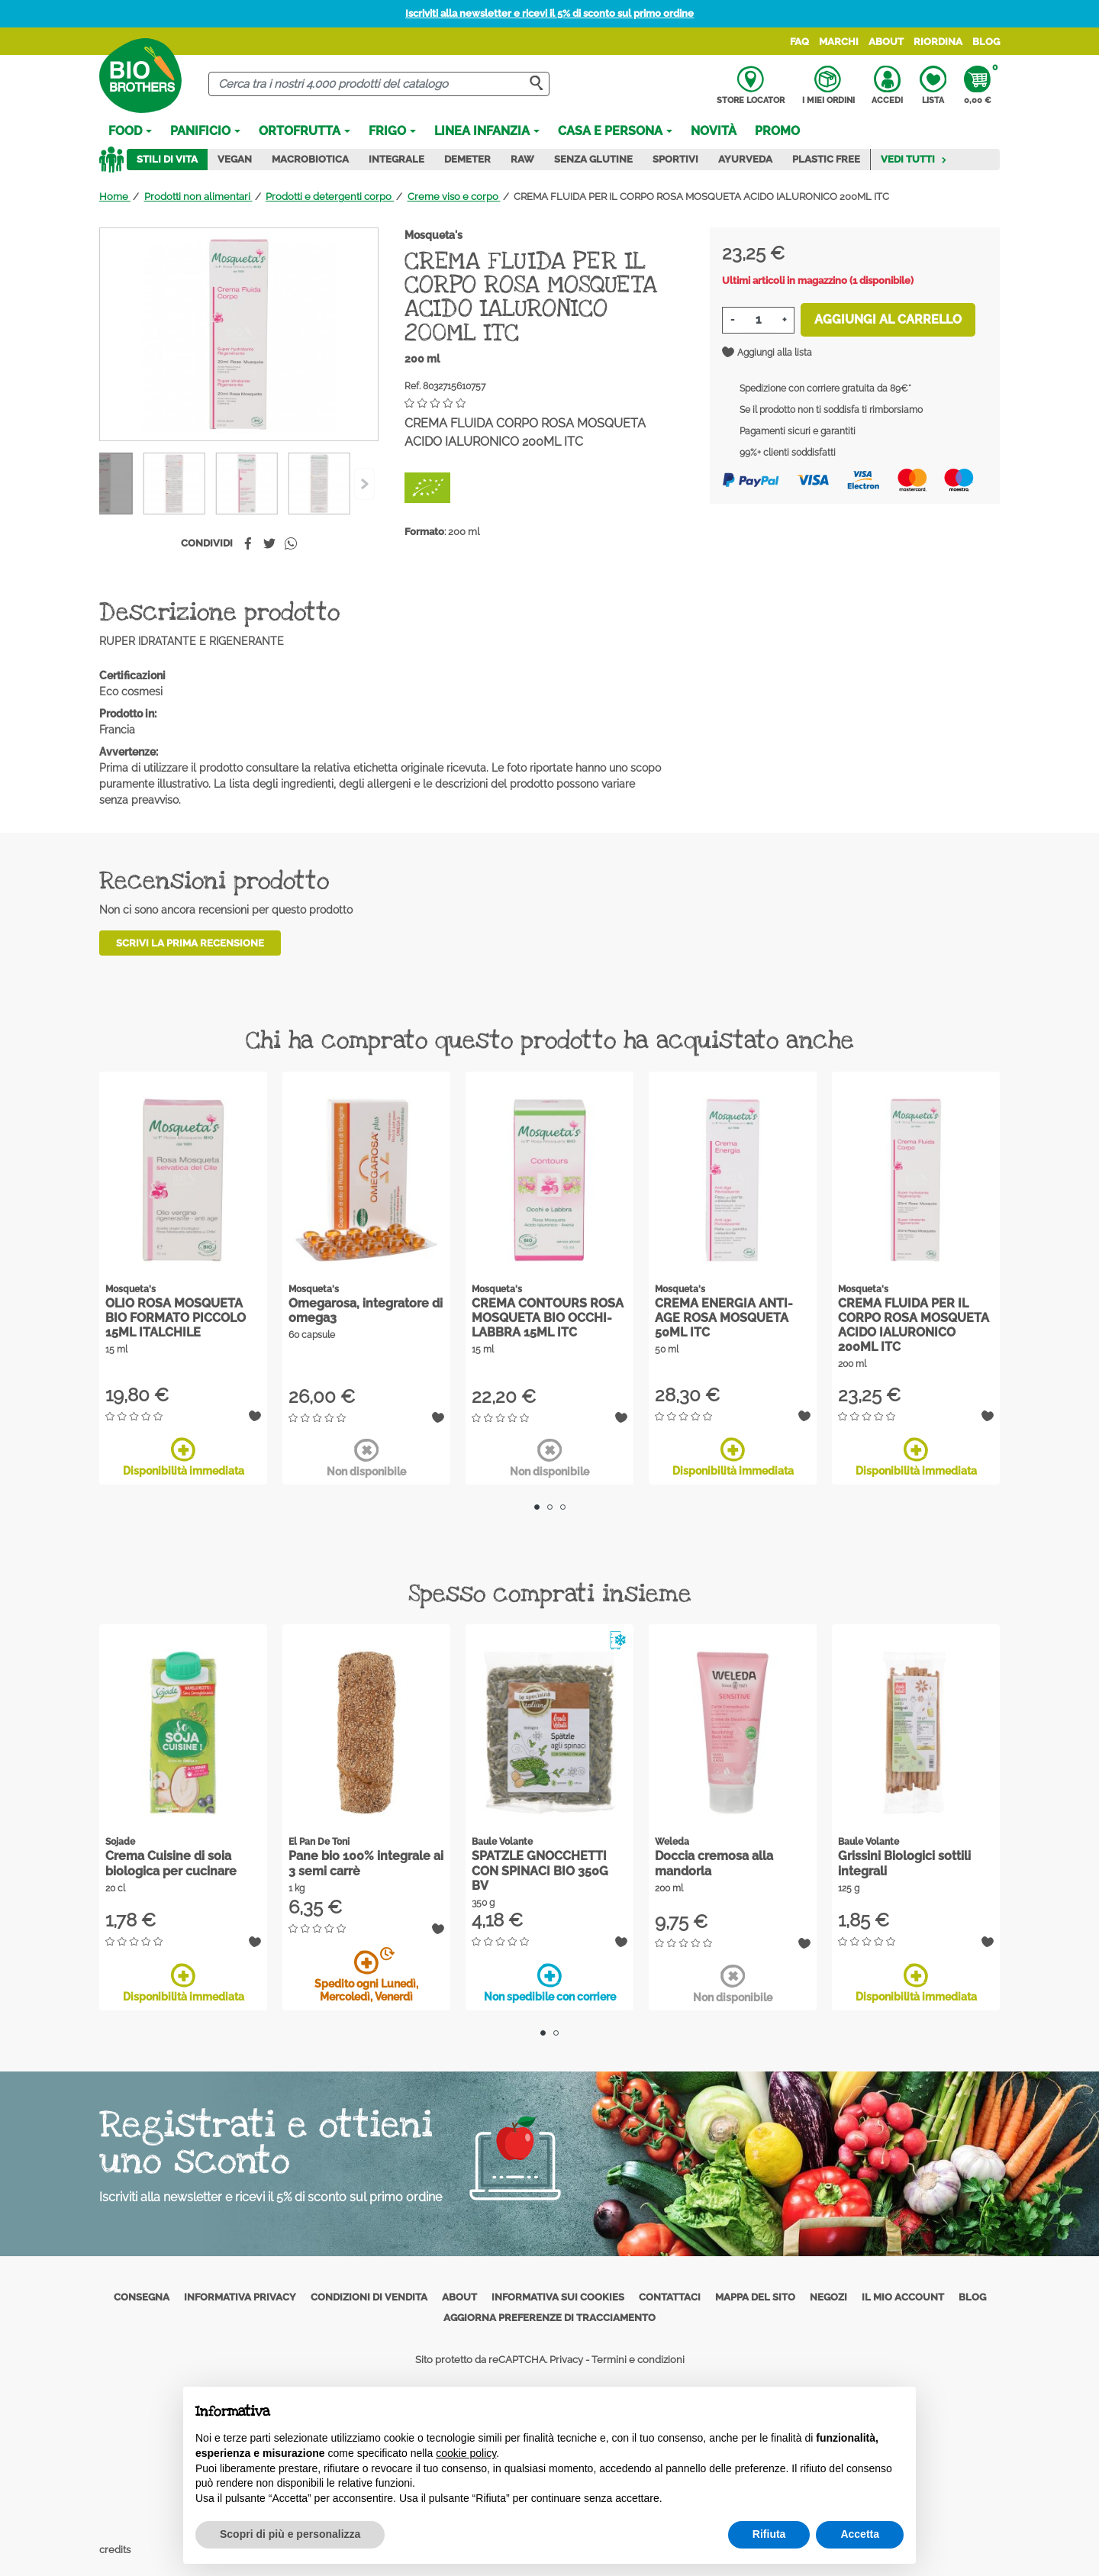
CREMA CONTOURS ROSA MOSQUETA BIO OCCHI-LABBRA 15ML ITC (548, 1318)
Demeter (467, 159)
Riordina (938, 41)
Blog (986, 41)
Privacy (566, 2359)
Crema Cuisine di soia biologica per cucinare (171, 1863)
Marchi (839, 41)
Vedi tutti (914, 159)
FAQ (799, 41)
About (886, 41)
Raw (522, 159)
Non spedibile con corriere (550, 1983)
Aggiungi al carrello (888, 319)
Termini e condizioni (638, 2359)
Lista (933, 85)
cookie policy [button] (466, 2453)
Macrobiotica (310, 159)
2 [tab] (549, 1507)
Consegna (141, 2297)
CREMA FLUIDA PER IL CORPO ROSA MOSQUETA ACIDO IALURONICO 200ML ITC (913, 1325)
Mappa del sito (755, 2297)
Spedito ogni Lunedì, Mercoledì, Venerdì (366, 1976)
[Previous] (364, 484)
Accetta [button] (859, 2534)
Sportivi (675, 159)
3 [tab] (562, 1507)
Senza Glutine (593, 159)
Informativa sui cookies (557, 2297)
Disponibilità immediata (183, 1457)
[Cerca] (379, 84)
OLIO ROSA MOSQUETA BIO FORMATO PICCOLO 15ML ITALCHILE (175, 1318)
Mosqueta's (433, 235)
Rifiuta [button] (769, 2534)
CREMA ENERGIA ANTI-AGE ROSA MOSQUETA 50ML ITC (724, 1318)
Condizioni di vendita (369, 2297)
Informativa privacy (240, 2297)
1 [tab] (536, 1507)
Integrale (396, 159)
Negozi (828, 2297)
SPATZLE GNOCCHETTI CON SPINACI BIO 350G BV (540, 1870)
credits (116, 2549)
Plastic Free (826, 159)
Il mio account (903, 2297)
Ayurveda (745, 159)
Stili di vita (167, 159)
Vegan (235, 159)
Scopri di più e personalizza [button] (290, 2534)
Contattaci (670, 2297)
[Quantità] (758, 320)
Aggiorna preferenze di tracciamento (549, 2317)
